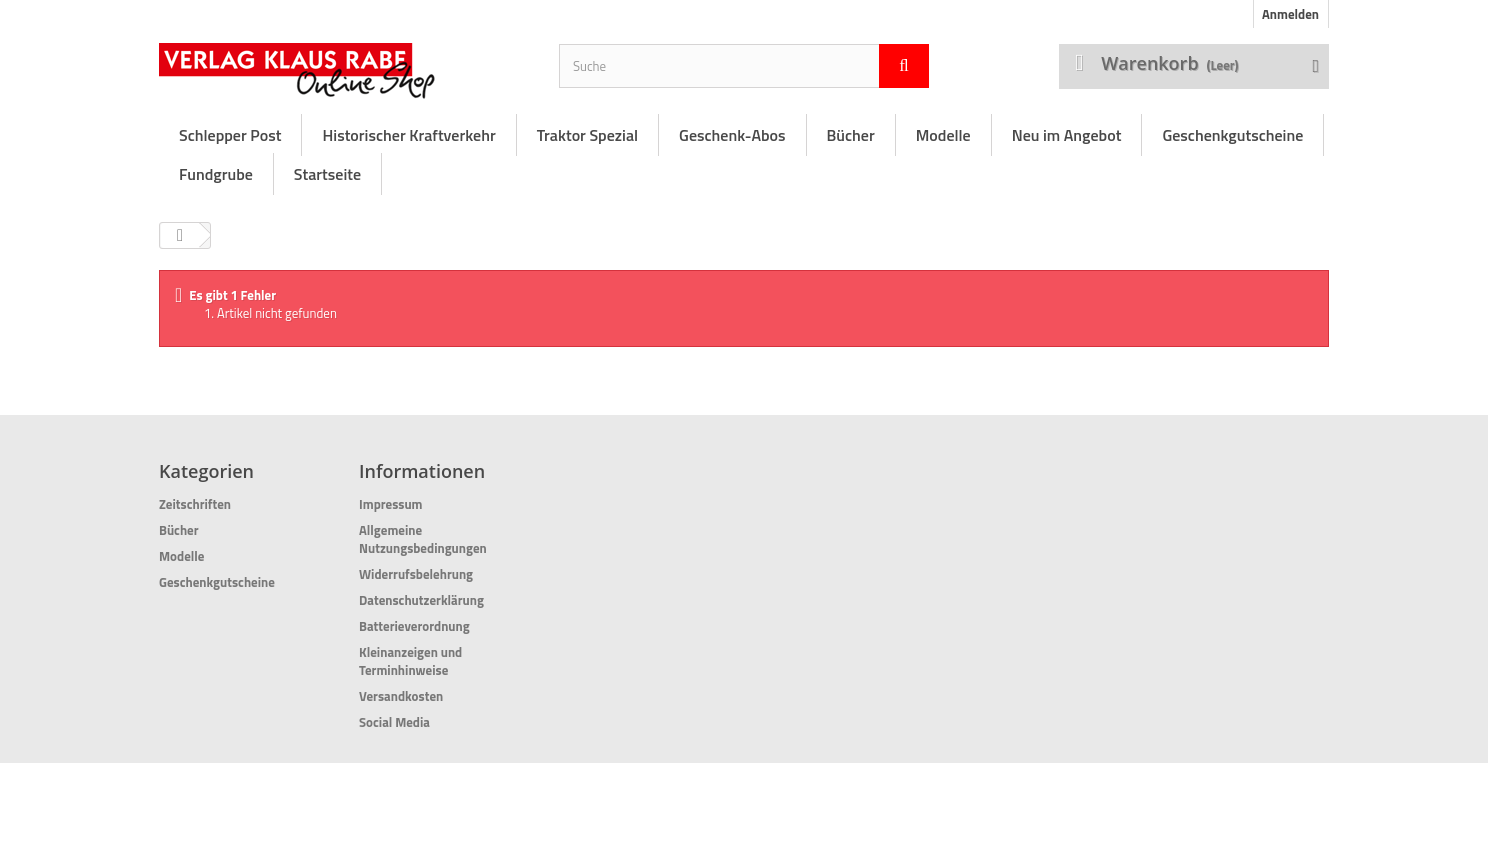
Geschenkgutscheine (1232, 135)
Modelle (943, 135)
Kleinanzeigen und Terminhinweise (410, 661)
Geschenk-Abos (732, 135)
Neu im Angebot (1067, 135)
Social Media (394, 722)
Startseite (327, 174)
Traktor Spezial (587, 135)
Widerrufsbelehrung (416, 574)
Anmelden (1290, 14)
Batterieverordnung (414, 626)
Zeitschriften (195, 504)
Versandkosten (401, 696)
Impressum (391, 504)
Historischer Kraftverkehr (408, 135)
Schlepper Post (230, 135)
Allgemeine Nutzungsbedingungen (423, 539)
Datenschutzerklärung (421, 600)
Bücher (851, 135)
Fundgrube (216, 174)
